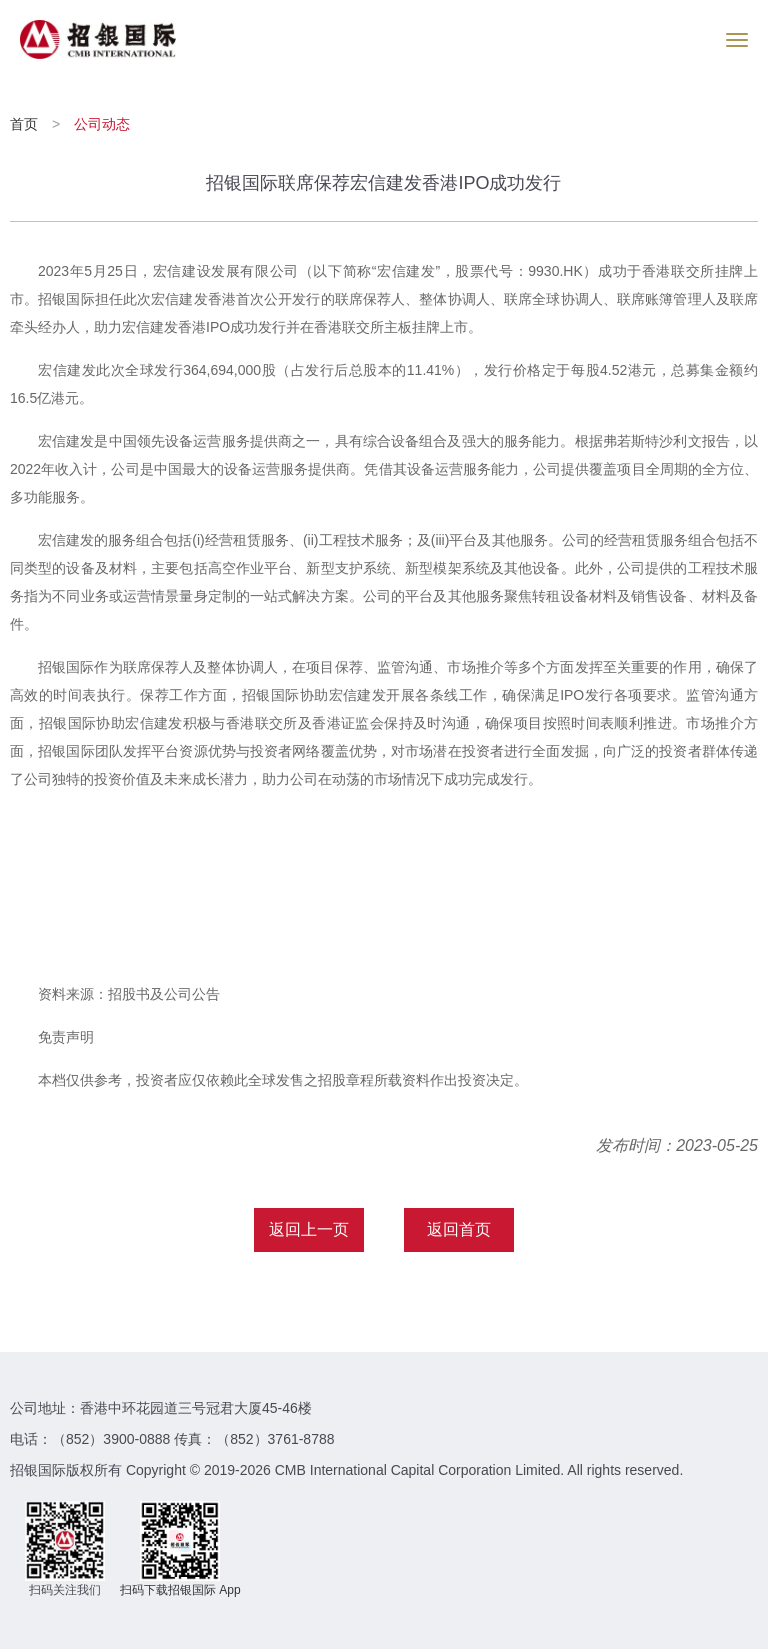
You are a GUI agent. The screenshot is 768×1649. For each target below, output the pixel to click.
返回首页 (459, 1229)
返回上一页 (309, 1229)
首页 (26, 124)
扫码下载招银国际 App (180, 1590)
